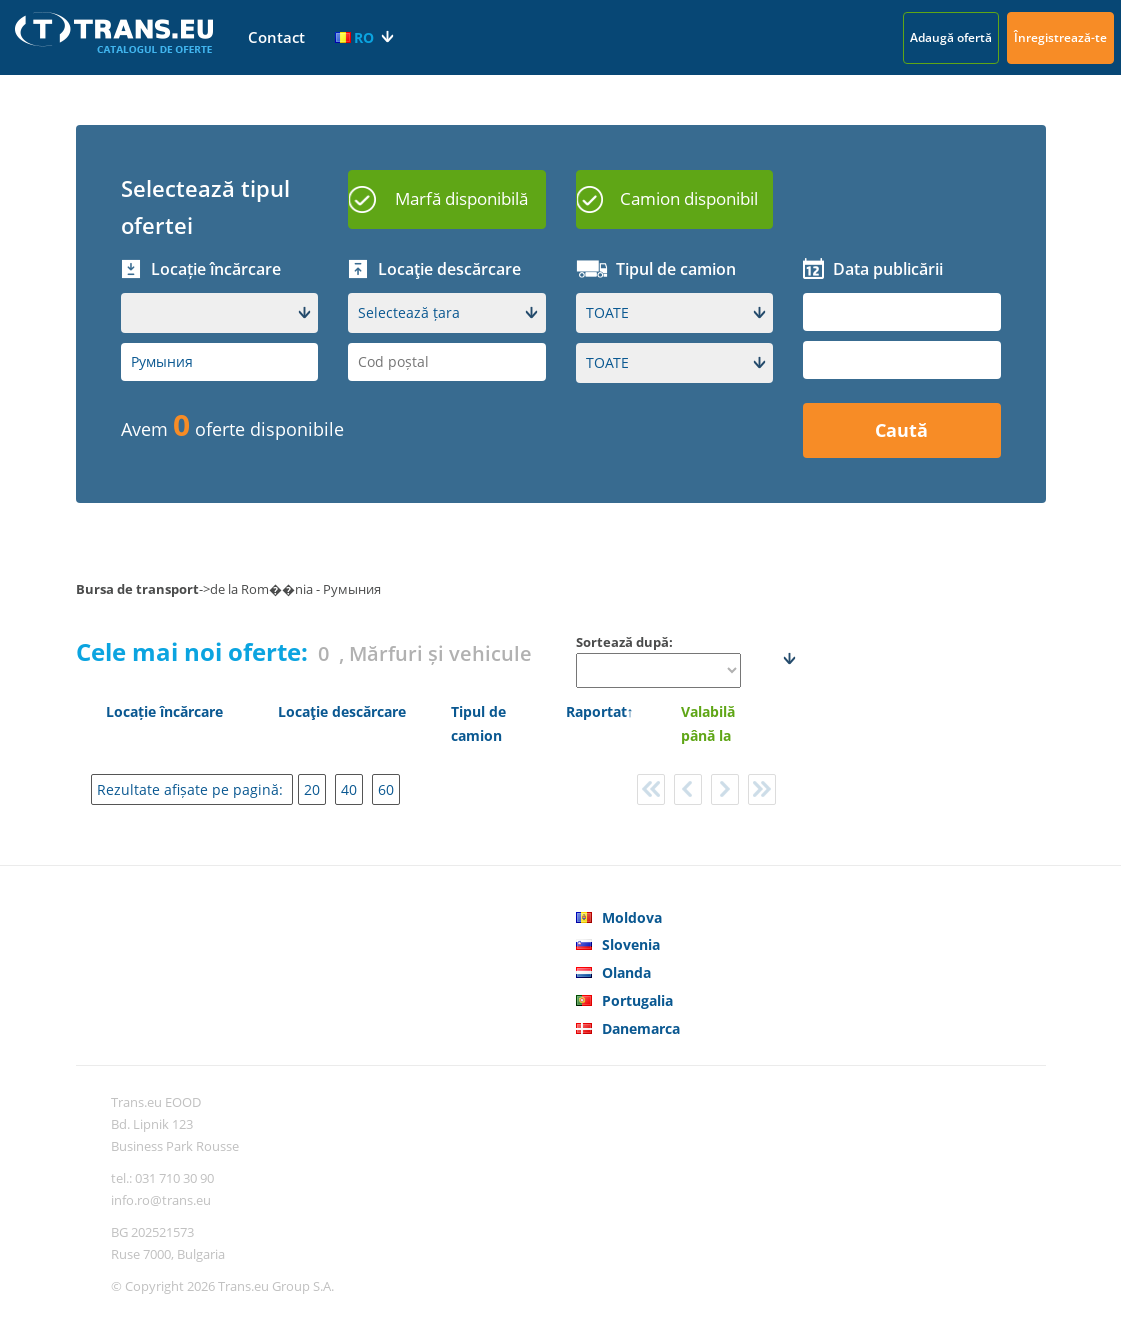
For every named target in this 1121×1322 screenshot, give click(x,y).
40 (349, 789)
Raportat (596, 711)
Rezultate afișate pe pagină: (192, 789)
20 (312, 789)
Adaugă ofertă (951, 37)
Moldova (632, 917)
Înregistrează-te (1060, 37)
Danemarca (641, 1028)
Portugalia (637, 1000)
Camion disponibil (689, 198)
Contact (276, 37)
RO (354, 37)
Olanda (626, 972)
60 (386, 789)
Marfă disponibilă (461, 198)
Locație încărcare (164, 711)
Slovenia (631, 944)
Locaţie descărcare (342, 711)
